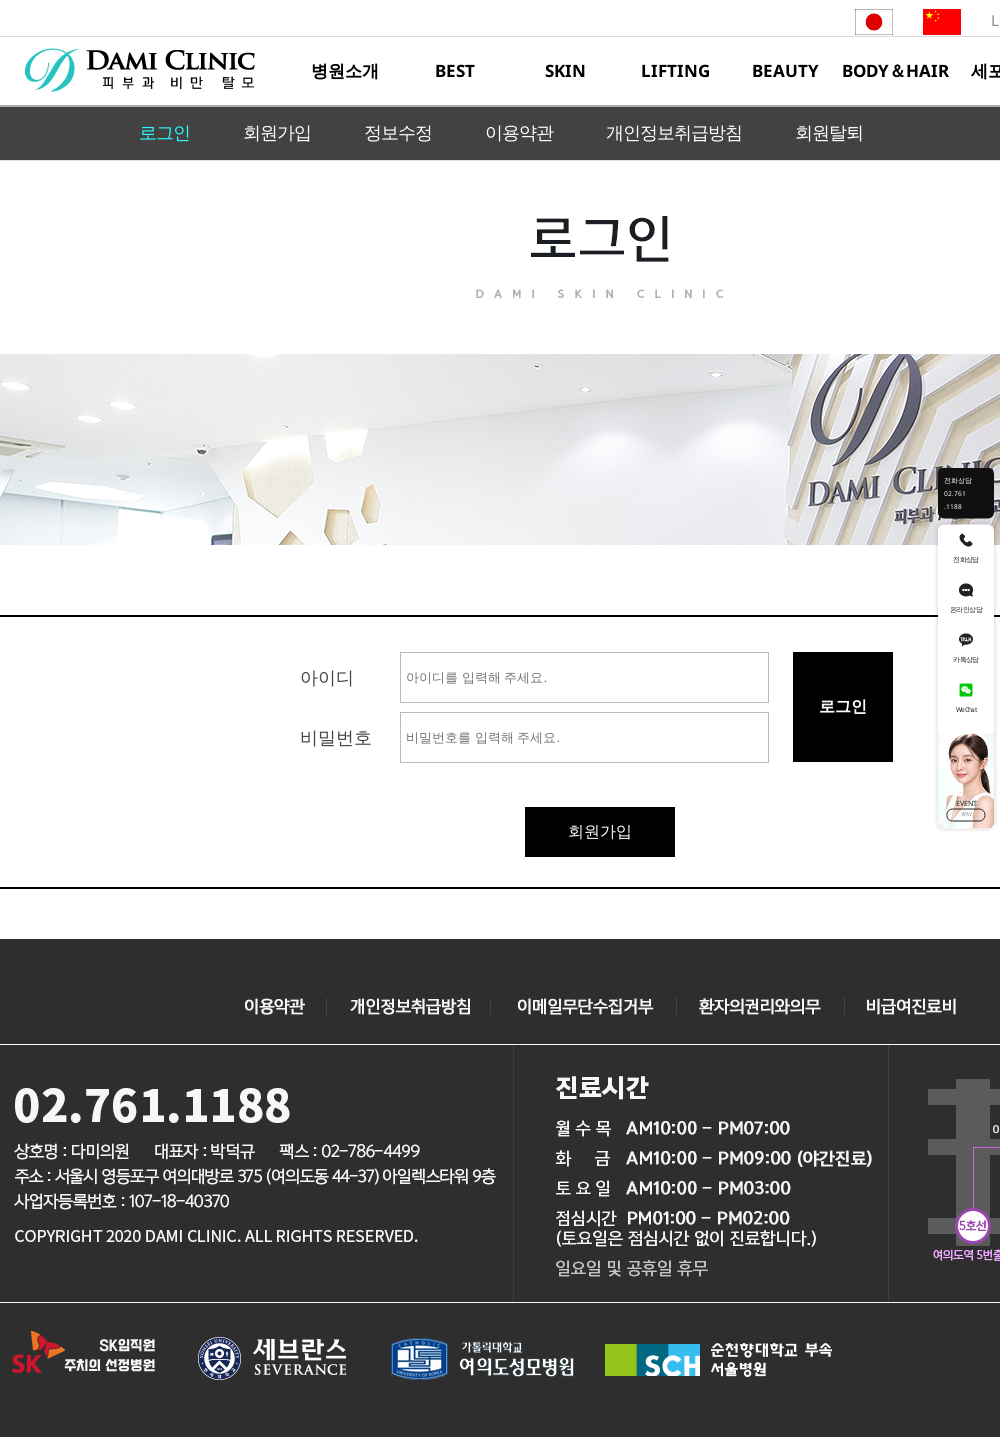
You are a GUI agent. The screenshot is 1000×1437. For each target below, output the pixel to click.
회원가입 (277, 132)
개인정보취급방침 (674, 132)
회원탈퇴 (829, 132)
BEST (455, 70)
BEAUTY (785, 70)
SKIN (565, 70)
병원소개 (345, 70)
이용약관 (519, 132)
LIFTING (675, 70)
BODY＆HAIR (895, 70)
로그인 (164, 132)
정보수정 (398, 132)
